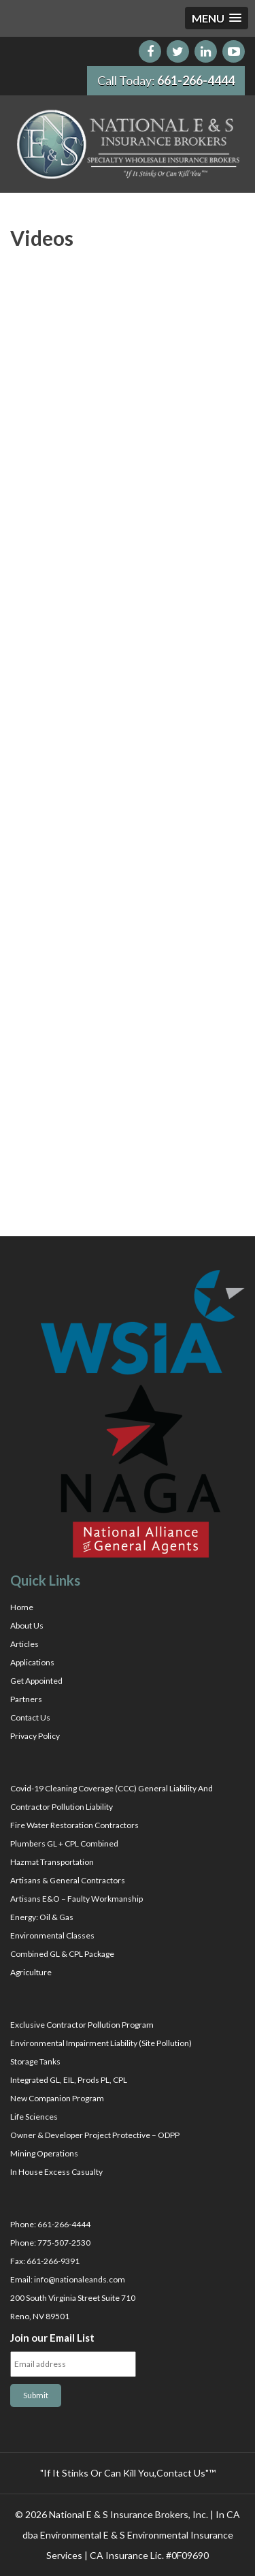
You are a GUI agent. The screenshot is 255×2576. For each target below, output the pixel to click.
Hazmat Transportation (52, 1862)
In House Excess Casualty (56, 2172)
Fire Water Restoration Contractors (74, 1825)
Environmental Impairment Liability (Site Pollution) (101, 2043)
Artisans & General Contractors (67, 1880)
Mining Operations (44, 2153)
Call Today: (166, 80)
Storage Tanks (35, 2061)
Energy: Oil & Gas (41, 1917)
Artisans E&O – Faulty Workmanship (76, 1899)
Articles (24, 1644)
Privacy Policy (35, 1736)
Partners (26, 1699)
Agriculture (31, 1972)
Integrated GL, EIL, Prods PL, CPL (68, 2080)
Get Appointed (36, 1681)
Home (21, 1607)
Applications (32, 1662)
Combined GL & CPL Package (62, 1954)
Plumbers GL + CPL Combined (64, 1843)
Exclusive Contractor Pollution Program (82, 2025)
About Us (27, 1625)
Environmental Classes (52, 1935)
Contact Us (30, 1717)
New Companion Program (57, 2098)
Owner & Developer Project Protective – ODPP (95, 2135)
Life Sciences (34, 2116)
